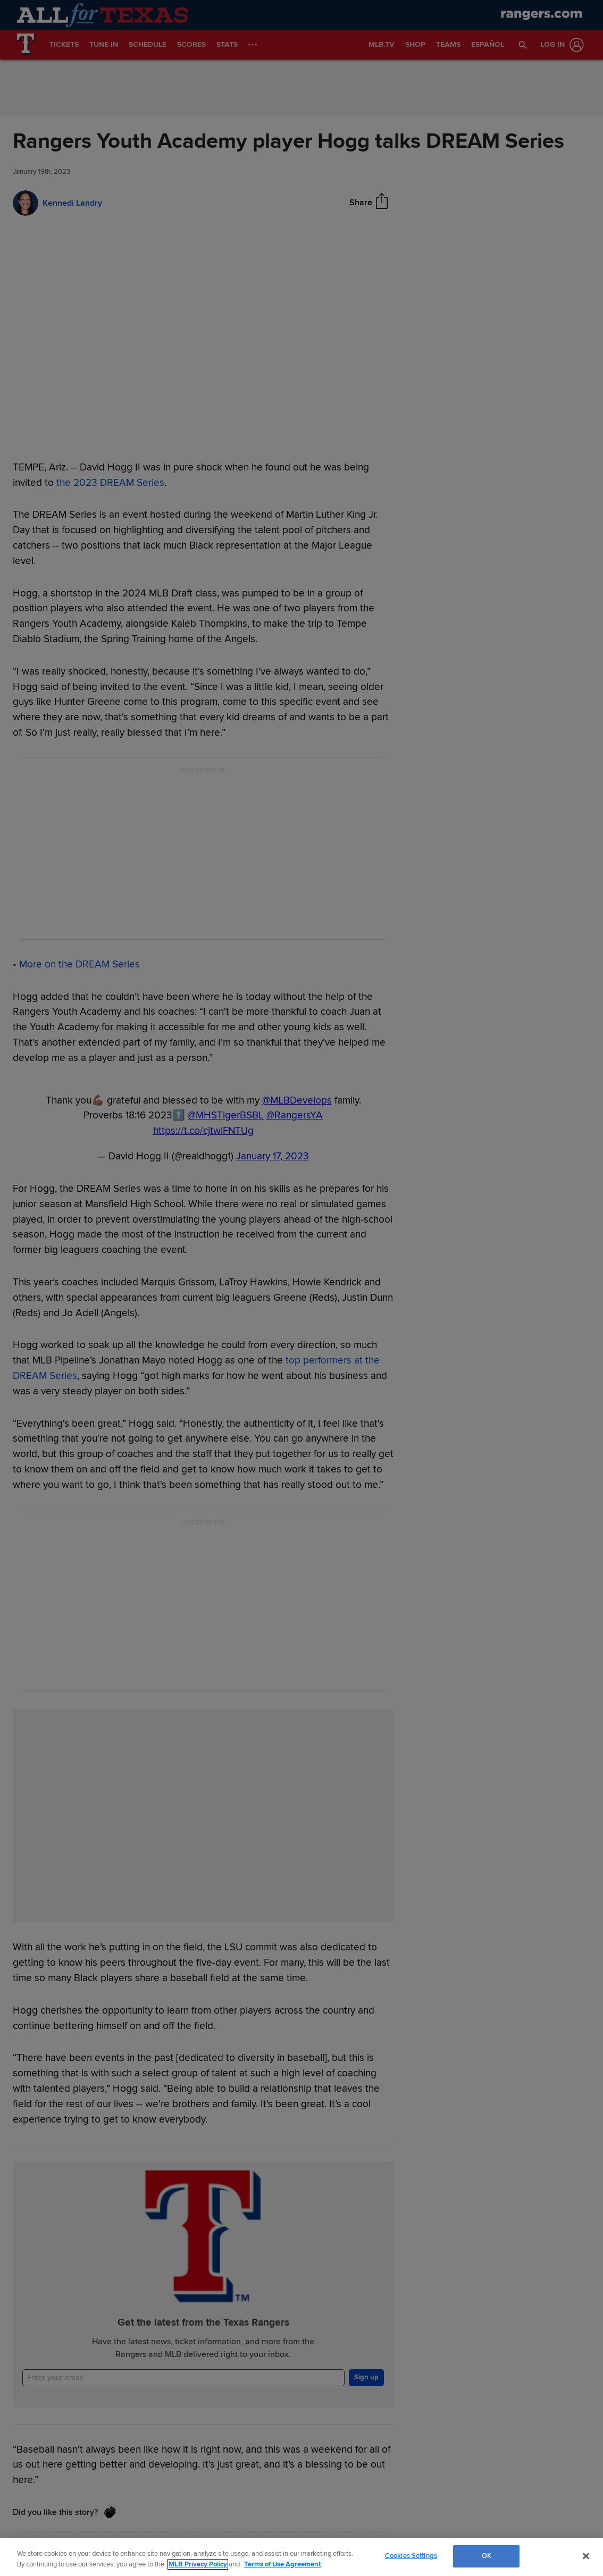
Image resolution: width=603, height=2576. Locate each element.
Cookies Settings (411, 2556)
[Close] (586, 2555)
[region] (301, 2557)
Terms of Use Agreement (282, 2564)
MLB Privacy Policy (198, 2564)
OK (486, 2556)
